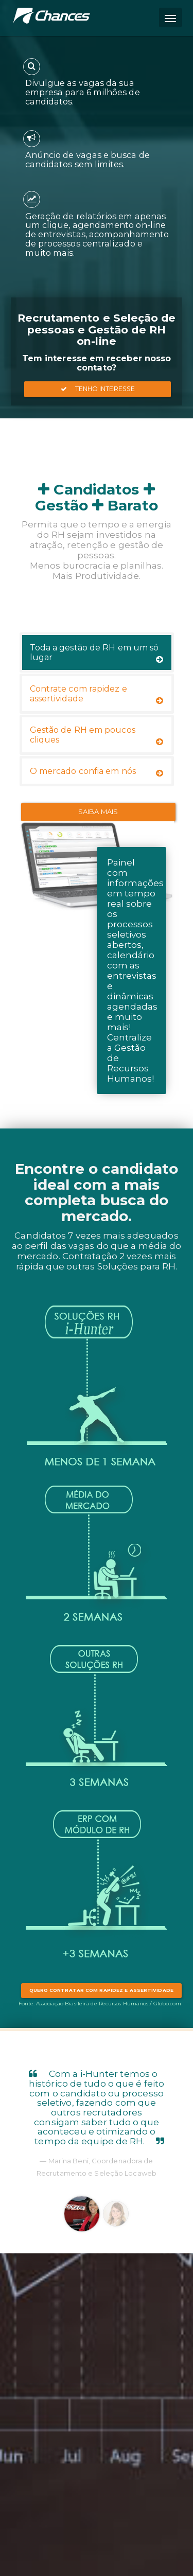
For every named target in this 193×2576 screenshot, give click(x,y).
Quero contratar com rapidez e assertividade (101, 1990)
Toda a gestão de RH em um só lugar (97, 653)
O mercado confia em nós (97, 771)
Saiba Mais (98, 811)
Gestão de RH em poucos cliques (97, 735)
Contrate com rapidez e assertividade (97, 694)
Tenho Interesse (98, 389)
